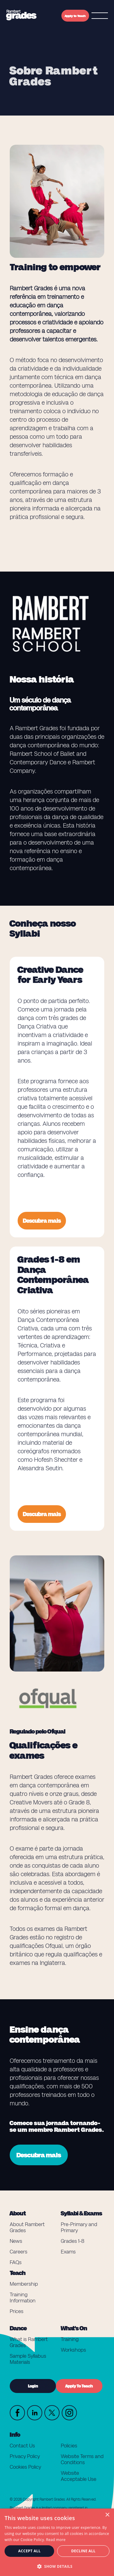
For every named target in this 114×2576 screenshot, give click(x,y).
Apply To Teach (79, 2386)
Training (70, 2339)
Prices (16, 2311)
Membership (24, 2284)
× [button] (107, 2515)
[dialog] (57, 2542)
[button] (57, 2566)
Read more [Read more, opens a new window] (56, 2539)
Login (33, 2386)
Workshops (73, 2350)
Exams (68, 2251)
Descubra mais (42, 1221)
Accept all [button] (29, 2551)
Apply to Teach (75, 16)
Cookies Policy (25, 2467)
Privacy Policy (25, 2456)
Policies (69, 2445)
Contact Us (22, 2445)
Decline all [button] (83, 2551)
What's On (74, 2328)
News (16, 2241)
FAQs (16, 2262)
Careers (18, 2251)
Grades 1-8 (72, 2241)
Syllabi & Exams (81, 2213)
